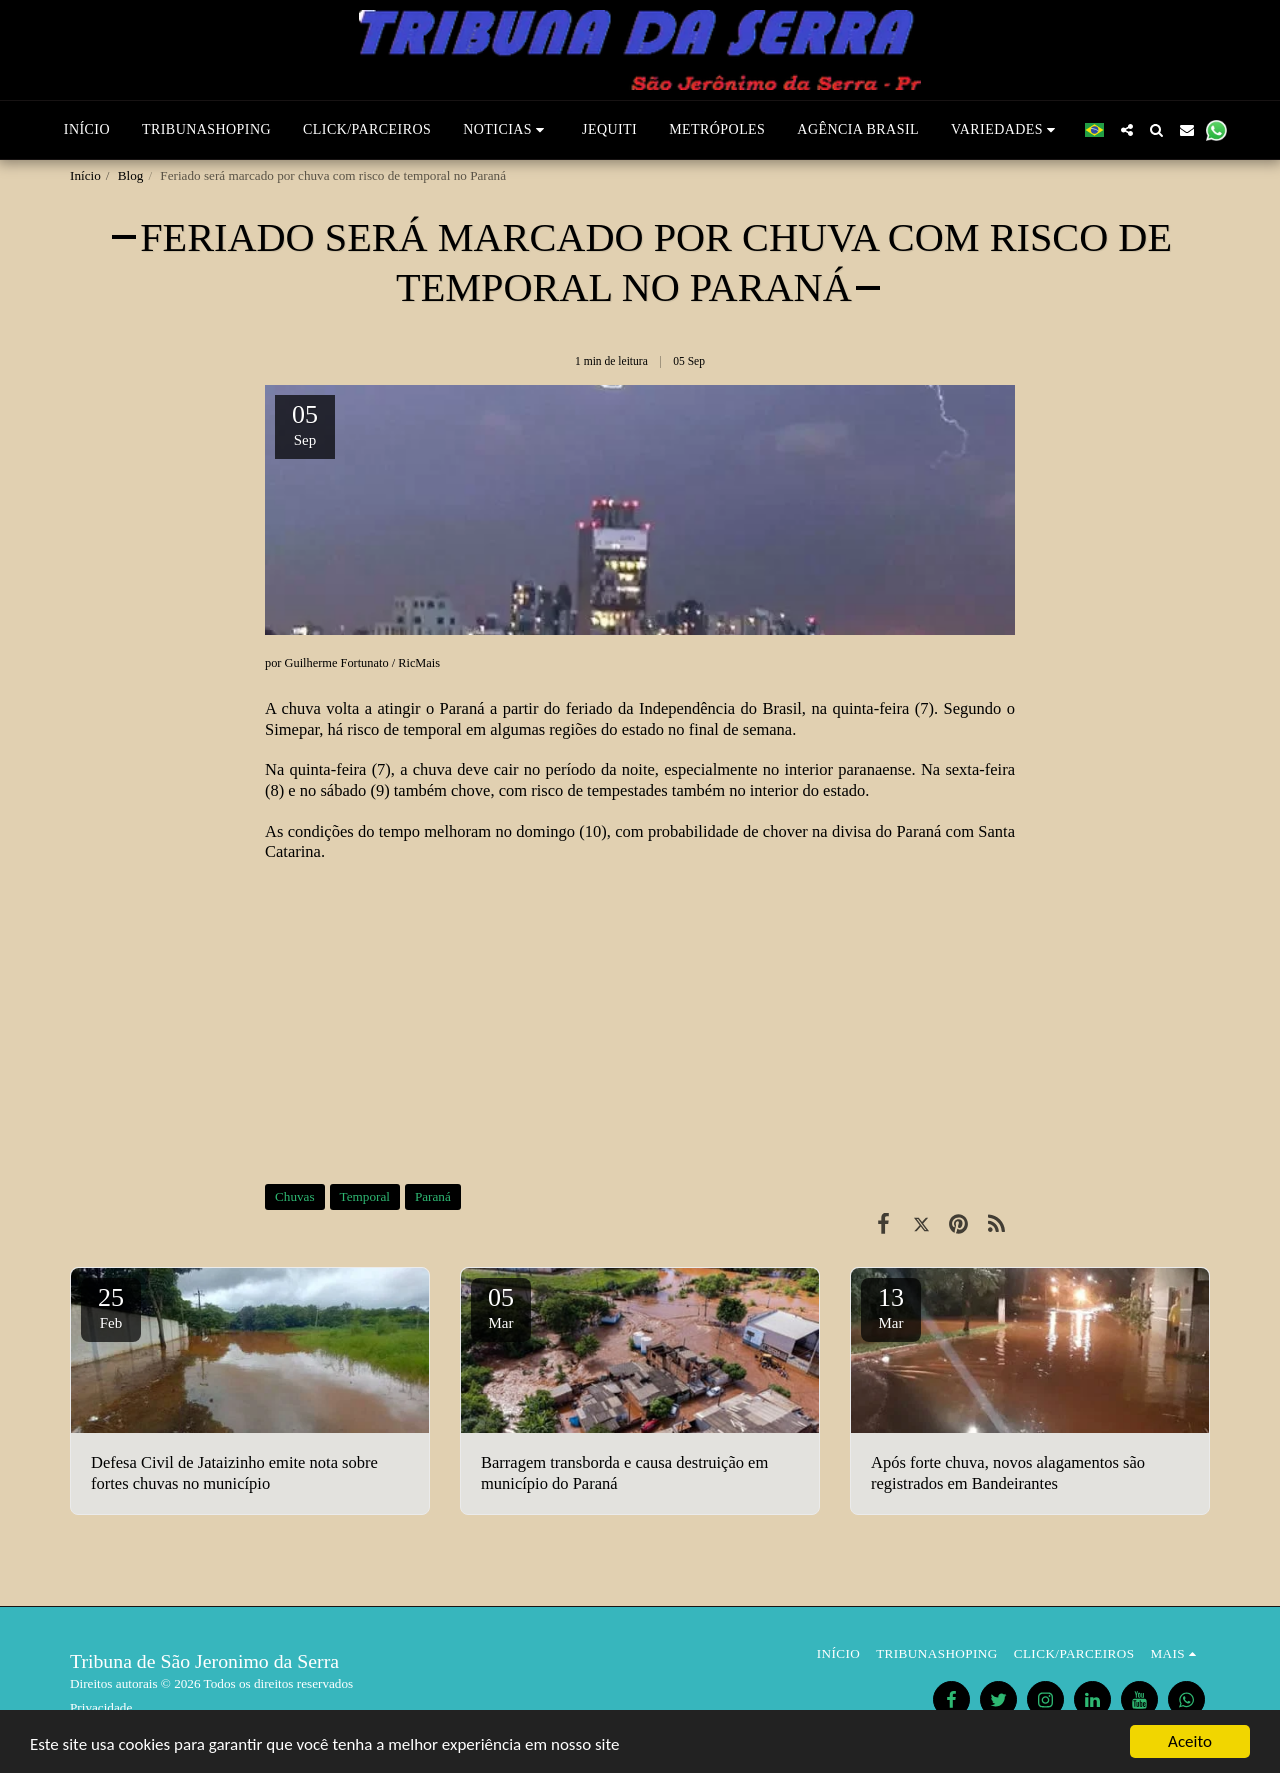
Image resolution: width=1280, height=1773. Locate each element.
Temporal (365, 1196)
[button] (506, 130)
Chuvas (295, 1196)
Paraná (433, 1196)
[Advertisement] (640, 1023)
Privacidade (101, 1707)
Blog (131, 175)
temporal (432, 729)
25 (111, 1307)
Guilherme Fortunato (337, 663)
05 (501, 1307)
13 (891, 1307)
